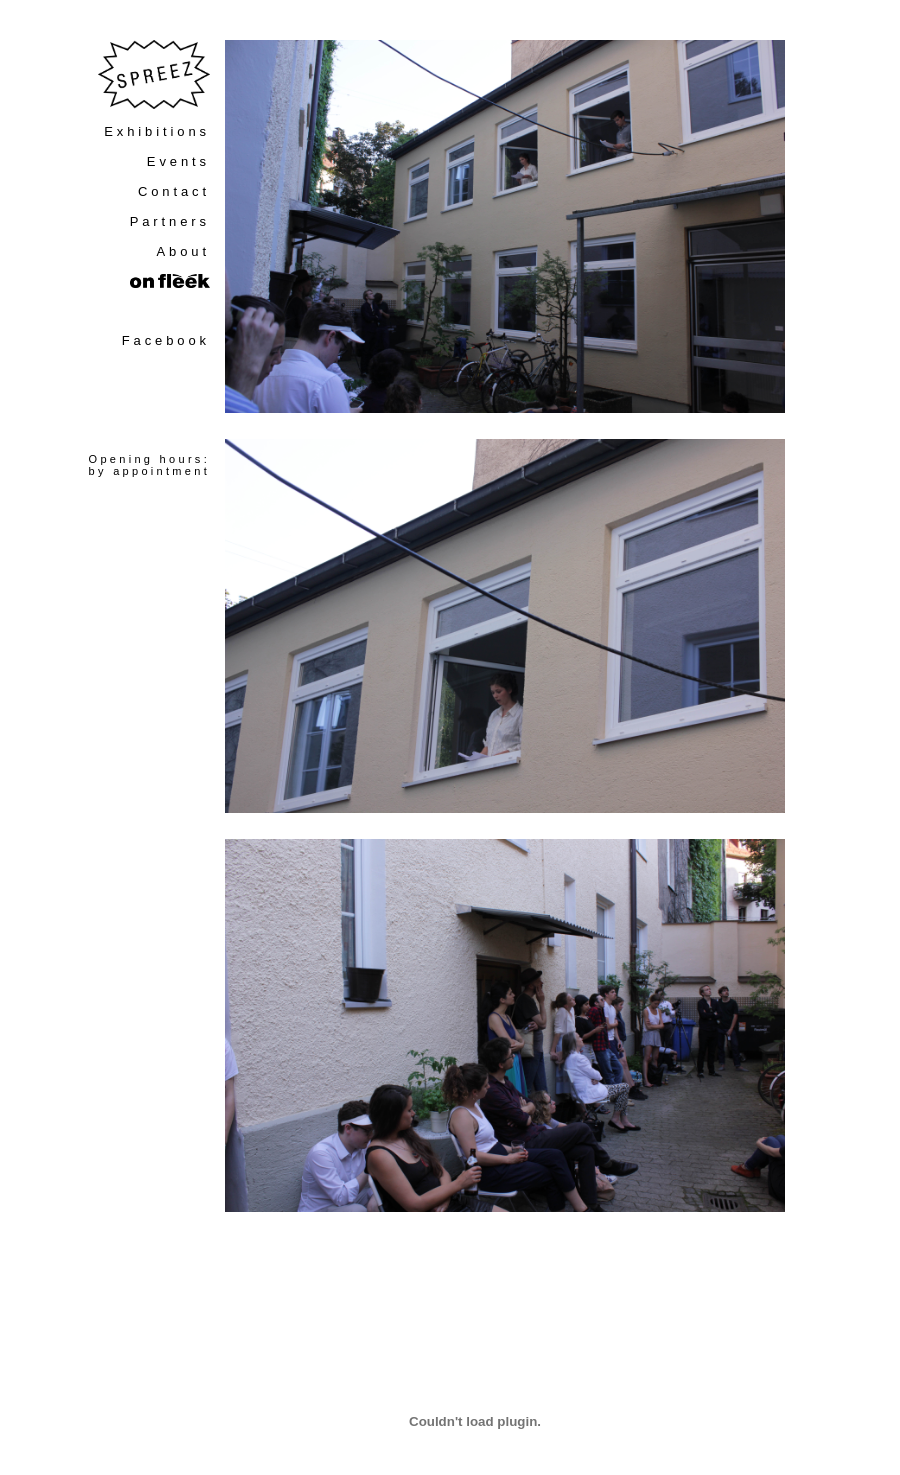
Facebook (166, 340)
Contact (174, 191)
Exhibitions (157, 131)
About (183, 251)
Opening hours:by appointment (149, 465)
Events (178, 161)
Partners (170, 221)
